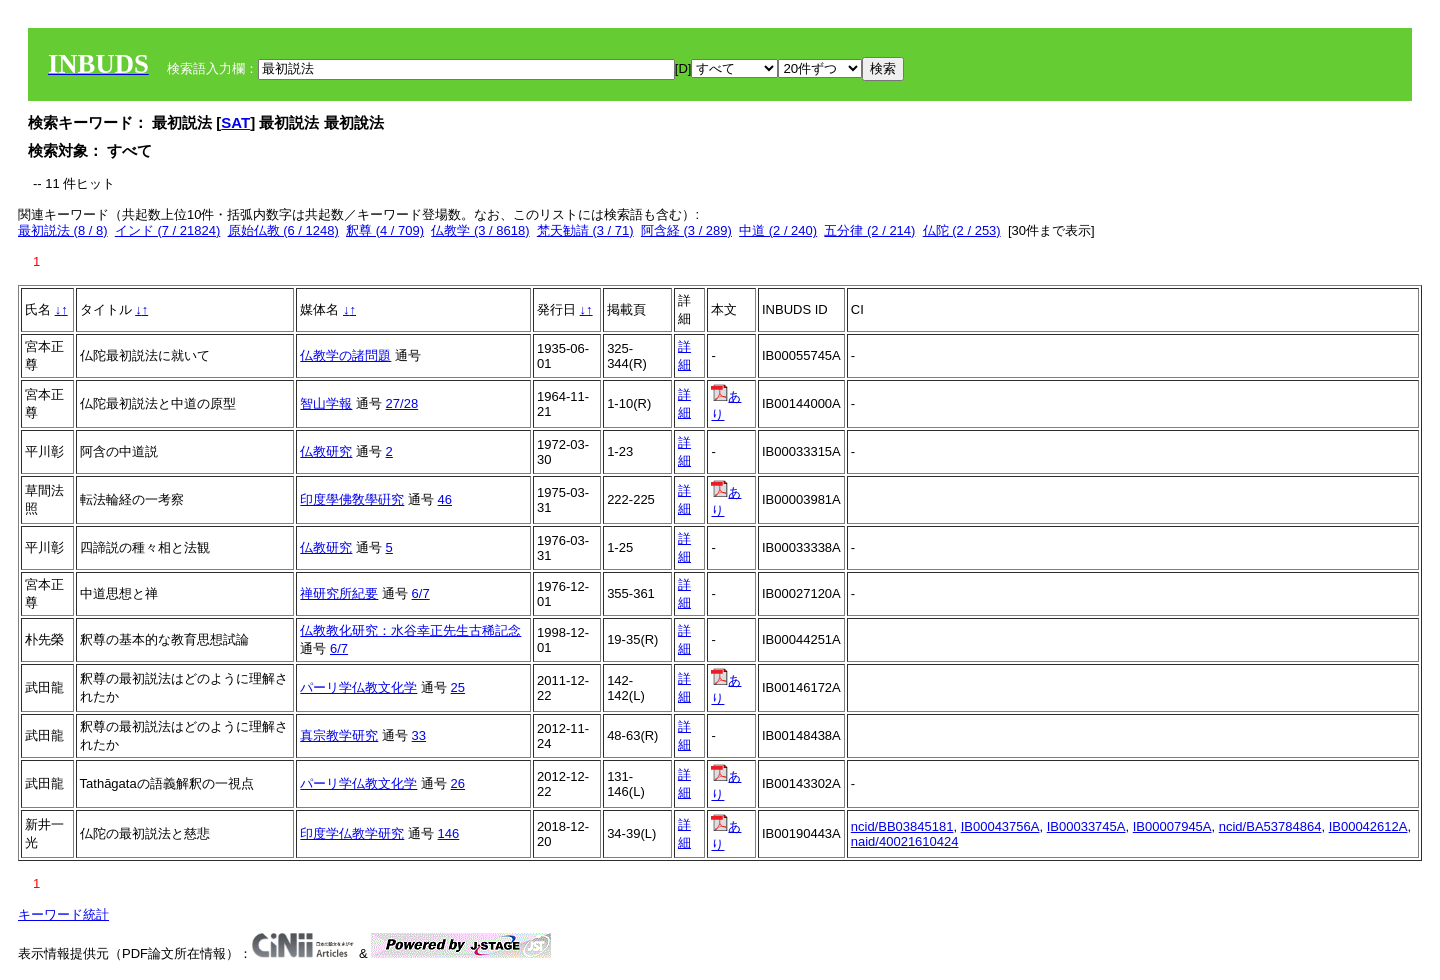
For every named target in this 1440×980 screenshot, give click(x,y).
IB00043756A (1000, 826)
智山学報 (326, 403)
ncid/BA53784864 (1270, 826)
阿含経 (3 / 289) (686, 230)
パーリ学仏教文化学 (358, 687)
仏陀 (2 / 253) (962, 230)
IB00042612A (1368, 826)
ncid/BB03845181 (902, 826)
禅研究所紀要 (339, 593)
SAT (235, 122)
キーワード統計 (63, 914)
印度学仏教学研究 (352, 833)
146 (449, 833)
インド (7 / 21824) (168, 230)
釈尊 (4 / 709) (385, 230)
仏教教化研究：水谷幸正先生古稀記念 (410, 630)
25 (458, 687)
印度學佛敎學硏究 (352, 499)
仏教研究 (326, 451)
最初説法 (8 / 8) (63, 230)
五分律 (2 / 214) (869, 230)
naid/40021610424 (905, 841)
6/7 (421, 593)
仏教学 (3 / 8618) (480, 230)
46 (445, 499)
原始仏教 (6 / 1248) (283, 230)
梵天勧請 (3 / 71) (585, 230)
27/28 (402, 403)
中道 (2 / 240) (778, 230)
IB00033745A (1086, 826)
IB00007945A (1172, 826)
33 (419, 735)
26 (458, 783)
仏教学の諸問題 (345, 355)
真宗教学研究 (339, 735)
